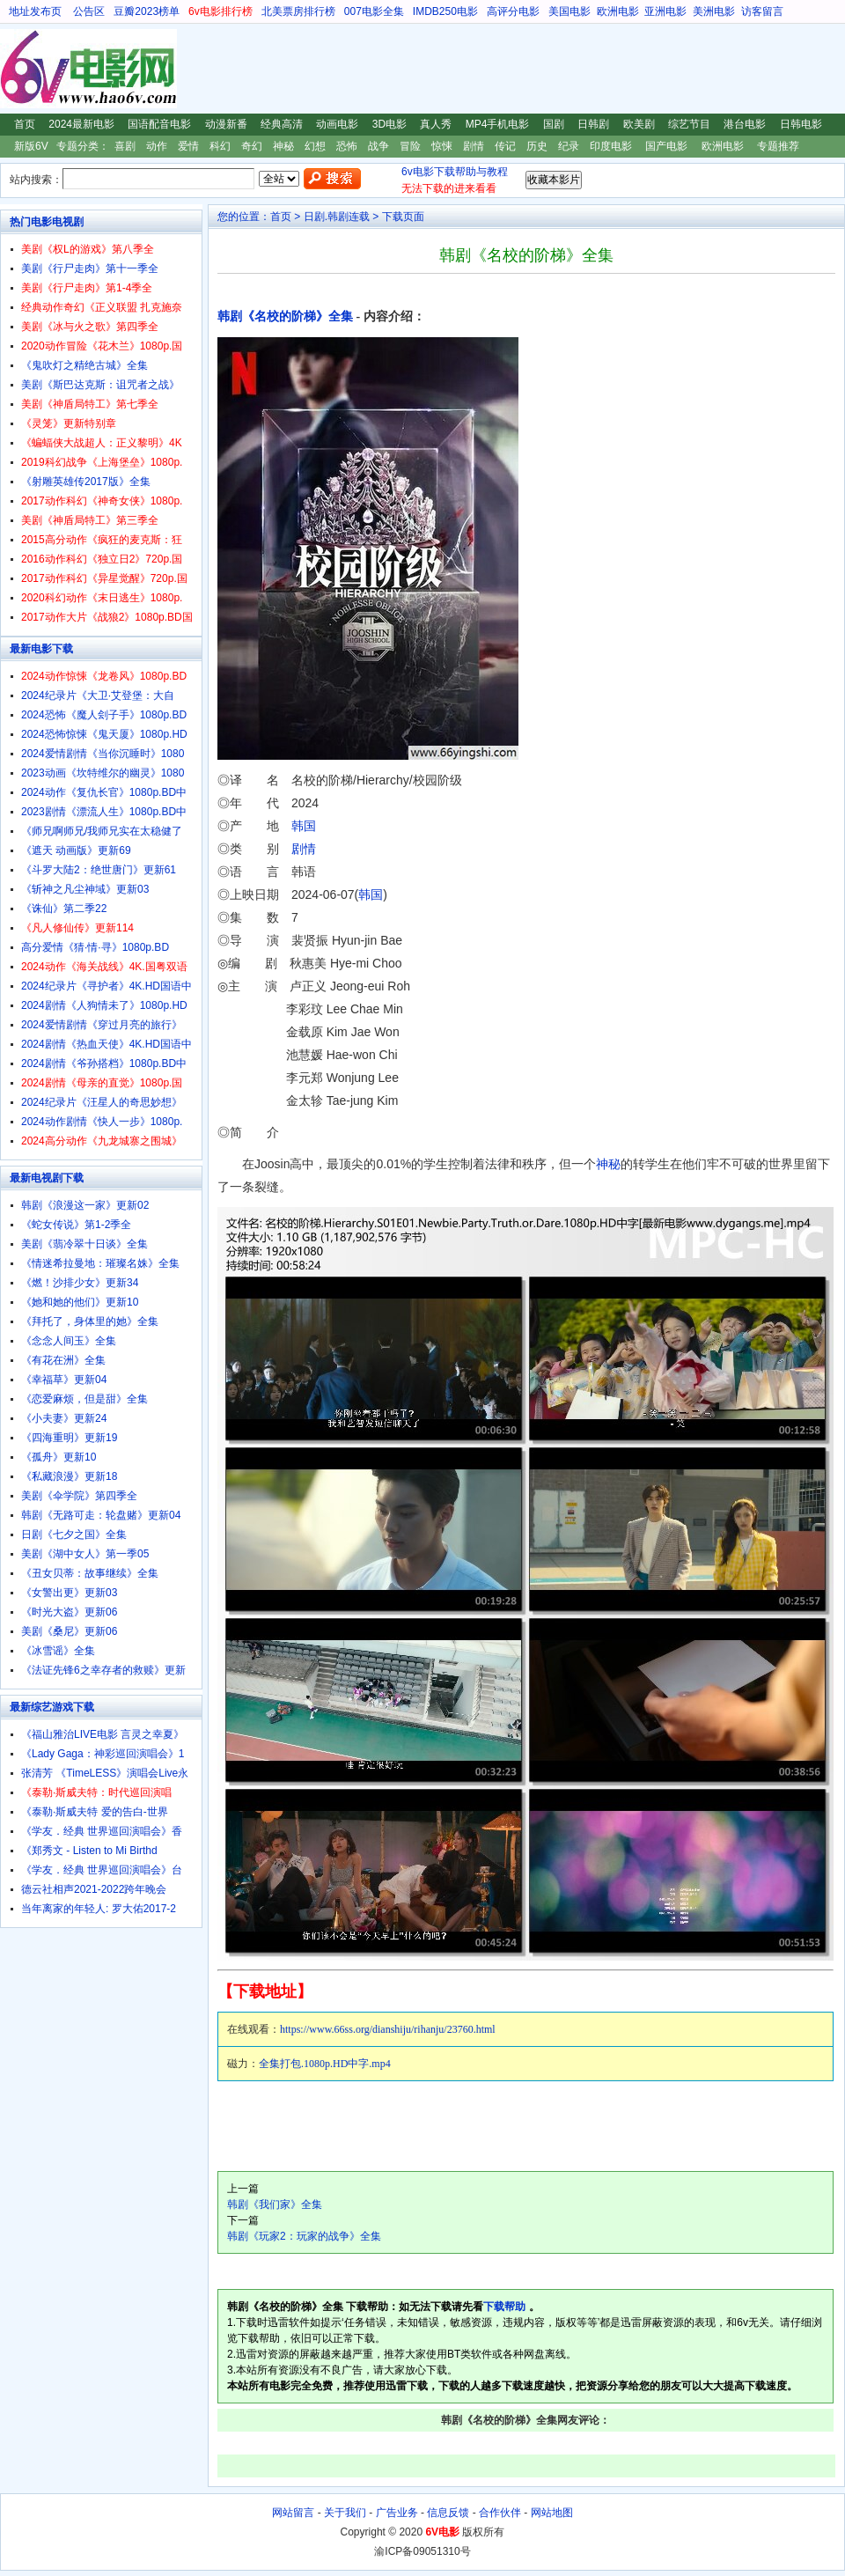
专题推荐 (778, 146)
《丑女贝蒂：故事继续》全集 (89, 1573)
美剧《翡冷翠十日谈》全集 (84, 1244)
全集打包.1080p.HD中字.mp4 (325, 2063)
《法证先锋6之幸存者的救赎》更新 (103, 1670)
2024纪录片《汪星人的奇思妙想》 (101, 1102)
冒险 (410, 146)
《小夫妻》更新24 (64, 1418)
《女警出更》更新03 (69, 1592)
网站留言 (293, 2512)
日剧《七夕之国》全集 (74, 1534)
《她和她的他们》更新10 (79, 1302)
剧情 (473, 146)
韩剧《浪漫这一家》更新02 (85, 1205)
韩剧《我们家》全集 (274, 2204)
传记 (505, 146)
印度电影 (611, 146)
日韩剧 (593, 124)
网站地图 (552, 2512)
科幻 (220, 146)
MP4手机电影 (498, 124)
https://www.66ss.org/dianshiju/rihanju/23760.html (388, 2029)
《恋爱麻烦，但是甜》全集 (84, 1399)
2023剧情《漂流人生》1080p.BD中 (104, 812)
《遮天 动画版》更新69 (76, 850)
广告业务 (397, 2512)
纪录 (568, 146)
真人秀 (436, 124)
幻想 (315, 146)
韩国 (303, 826)
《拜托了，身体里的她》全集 (89, 1321)
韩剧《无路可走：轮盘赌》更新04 (100, 1515)
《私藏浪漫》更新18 (69, 1476)
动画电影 (337, 124)
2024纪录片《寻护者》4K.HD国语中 (106, 986)
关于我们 (345, 2512)
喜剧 (125, 146)
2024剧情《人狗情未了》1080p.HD (104, 1005)
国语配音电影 (159, 124)
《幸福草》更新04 (64, 1379)
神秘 (283, 146)
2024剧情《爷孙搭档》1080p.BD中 (104, 1063)
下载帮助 (504, 2306)
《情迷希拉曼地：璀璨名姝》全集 (100, 1263)
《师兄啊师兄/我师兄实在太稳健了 (101, 831)
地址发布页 (35, 11)
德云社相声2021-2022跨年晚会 (93, 1889)
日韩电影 (801, 124)
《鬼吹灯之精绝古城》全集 (84, 365)
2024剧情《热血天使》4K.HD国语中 (106, 1044)
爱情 (188, 146)
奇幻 (251, 146)
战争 (378, 146)
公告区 (89, 11)
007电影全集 (374, 11)
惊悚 (441, 146)
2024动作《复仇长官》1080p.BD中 (104, 792)
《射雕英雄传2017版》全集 (86, 481)
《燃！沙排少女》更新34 (79, 1283)
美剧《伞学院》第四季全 (79, 1496)
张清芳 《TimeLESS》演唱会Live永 (104, 1773)
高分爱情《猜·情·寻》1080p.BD (95, 947)
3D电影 (389, 124)
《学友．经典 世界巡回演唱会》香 (101, 1831)
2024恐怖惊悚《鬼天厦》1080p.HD (104, 734)
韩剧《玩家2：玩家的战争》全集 (304, 2236)
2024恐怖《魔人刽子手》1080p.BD (104, 715)
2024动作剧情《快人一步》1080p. (101, 1121)
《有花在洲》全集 (63, 1360)
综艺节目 (689, 124)
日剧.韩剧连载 (337, 216)
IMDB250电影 (445, 11)
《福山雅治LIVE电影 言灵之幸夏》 (102, 1734)
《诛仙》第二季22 (64, 908)
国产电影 (666, 146)
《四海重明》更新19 (69, 1438)
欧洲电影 (618, 11)
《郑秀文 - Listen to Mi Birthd (89, 1850)
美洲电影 (714, 11)
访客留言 (762, 11)
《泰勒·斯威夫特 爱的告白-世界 (94, 1812)
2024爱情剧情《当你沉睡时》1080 (102, 753)
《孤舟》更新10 (58, 1457)
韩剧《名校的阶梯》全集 (285, 316)
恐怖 (346, 146)
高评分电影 (513, 11)
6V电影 (17, 68)
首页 (24, 124)
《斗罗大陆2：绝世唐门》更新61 (98, 870)
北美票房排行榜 (298, 11)
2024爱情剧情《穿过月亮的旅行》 (101, 1025)
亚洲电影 (665, 11)
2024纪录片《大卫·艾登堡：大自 (97, 695)
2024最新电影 (81, 124)
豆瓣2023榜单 (147, 11)
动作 (156, 146)
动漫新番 (226, 124)
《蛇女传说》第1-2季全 (76, 1224)
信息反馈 (448, 2512)
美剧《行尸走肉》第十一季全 (89, 268)
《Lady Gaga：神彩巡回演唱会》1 (102, 1754)
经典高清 (282, 124)
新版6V (31, 146)
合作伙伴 (500, 2512)
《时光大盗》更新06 (69, 1612)
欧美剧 (639, 124)
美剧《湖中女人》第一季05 (85, 1554)
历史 (536, 146)
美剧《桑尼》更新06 (69, 1631)
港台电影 (745, 124)
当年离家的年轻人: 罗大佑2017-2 (98, 1909)
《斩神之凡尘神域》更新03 (85, 889)
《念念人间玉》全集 (68, 1341)
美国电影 (569, 11)
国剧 (553, 124)
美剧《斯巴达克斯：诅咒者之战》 (100, 385)
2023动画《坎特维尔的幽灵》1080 (102, 773)
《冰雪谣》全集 (58, 1651)
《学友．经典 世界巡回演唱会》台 (101, 1870)
